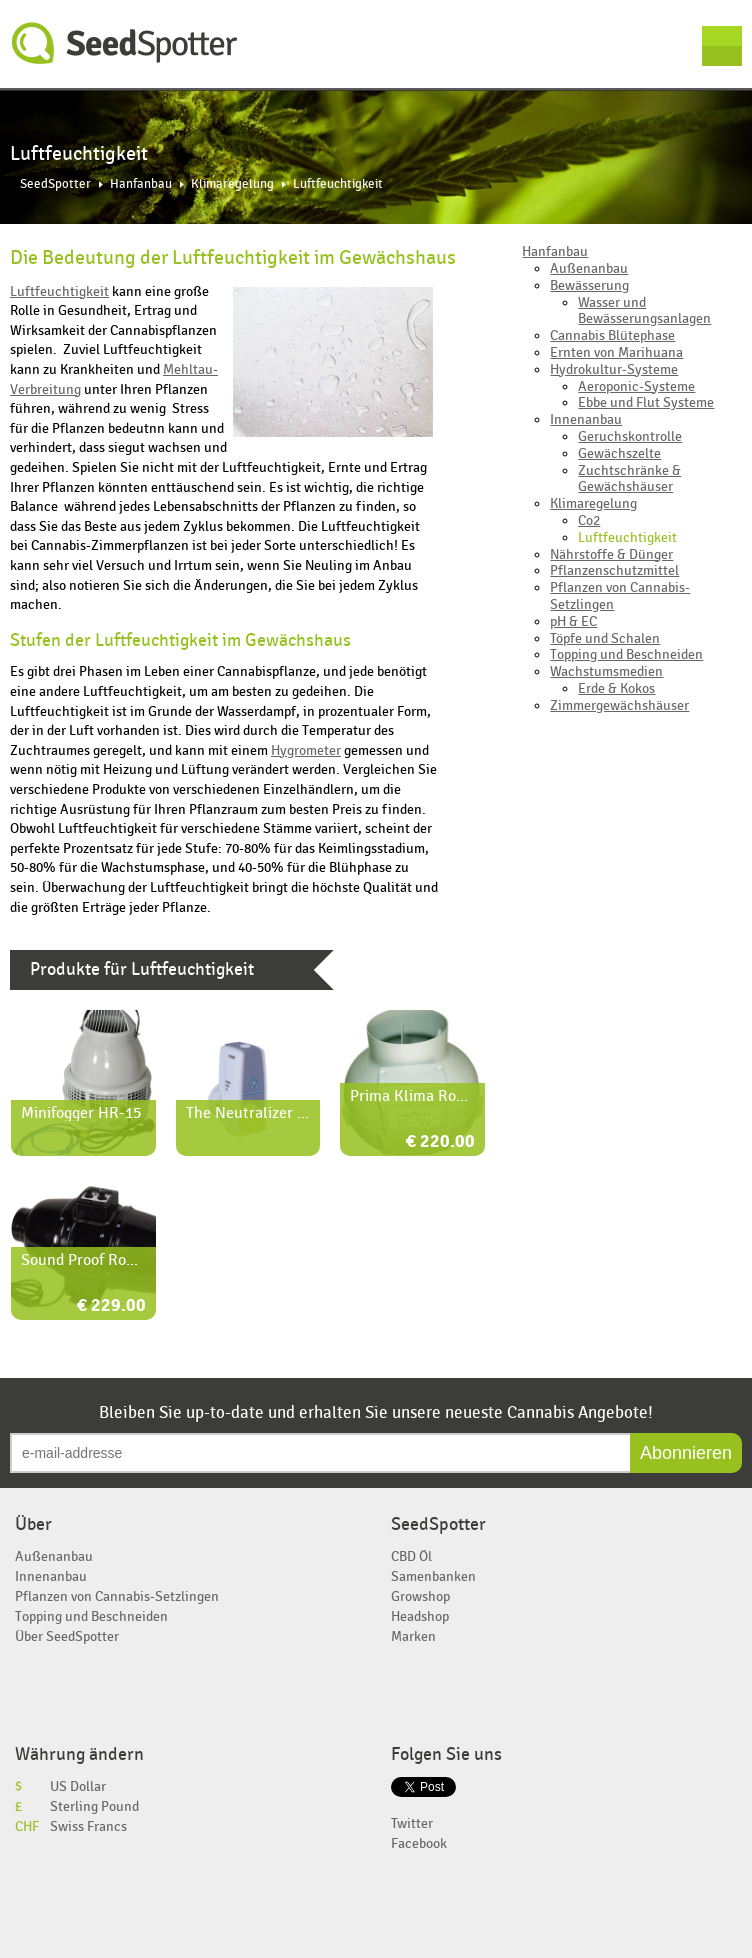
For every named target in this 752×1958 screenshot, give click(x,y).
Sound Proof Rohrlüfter (100, 1260)
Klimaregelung (232, 184)
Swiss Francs (88, 1826)
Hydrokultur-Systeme (614, 369)
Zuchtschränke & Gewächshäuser (629, 479)
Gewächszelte (619, 453)
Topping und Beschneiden (626, 654)
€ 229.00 (111, 1306)
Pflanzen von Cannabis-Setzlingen (620, 596)
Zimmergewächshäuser (619, 705)
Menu (722, 46)
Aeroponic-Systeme (636, 386)
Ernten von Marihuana (616, 352)
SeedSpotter (125, 43)
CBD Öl (411, 1556)
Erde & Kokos (616, 688)
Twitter (412, 1823)
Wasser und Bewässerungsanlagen (644, 311)
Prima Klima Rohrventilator (444, 1096)
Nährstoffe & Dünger (611, 554)
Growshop (420, 1596)
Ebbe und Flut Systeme (646, 402)
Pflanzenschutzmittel (614, 570)
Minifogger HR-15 (81, 1113)
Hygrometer (306, 750)
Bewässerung (589, 285)
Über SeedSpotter (67, 1636)
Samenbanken (433, 1576)
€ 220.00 (440, 1142)
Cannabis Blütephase (612, 335)
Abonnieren (686, 1453)
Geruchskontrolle (630, 436)
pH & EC (573, 621)
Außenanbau (589, 268)
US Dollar (78, 1786)
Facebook (419, 1843)
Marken (413, 1636)
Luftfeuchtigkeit (59, 291)
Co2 (589, 520)
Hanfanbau (141, 184)
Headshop (420, 1616)
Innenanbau (586, 419)
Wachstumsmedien (606, 671)
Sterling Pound (94, 1806)
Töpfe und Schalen (605, 638)
